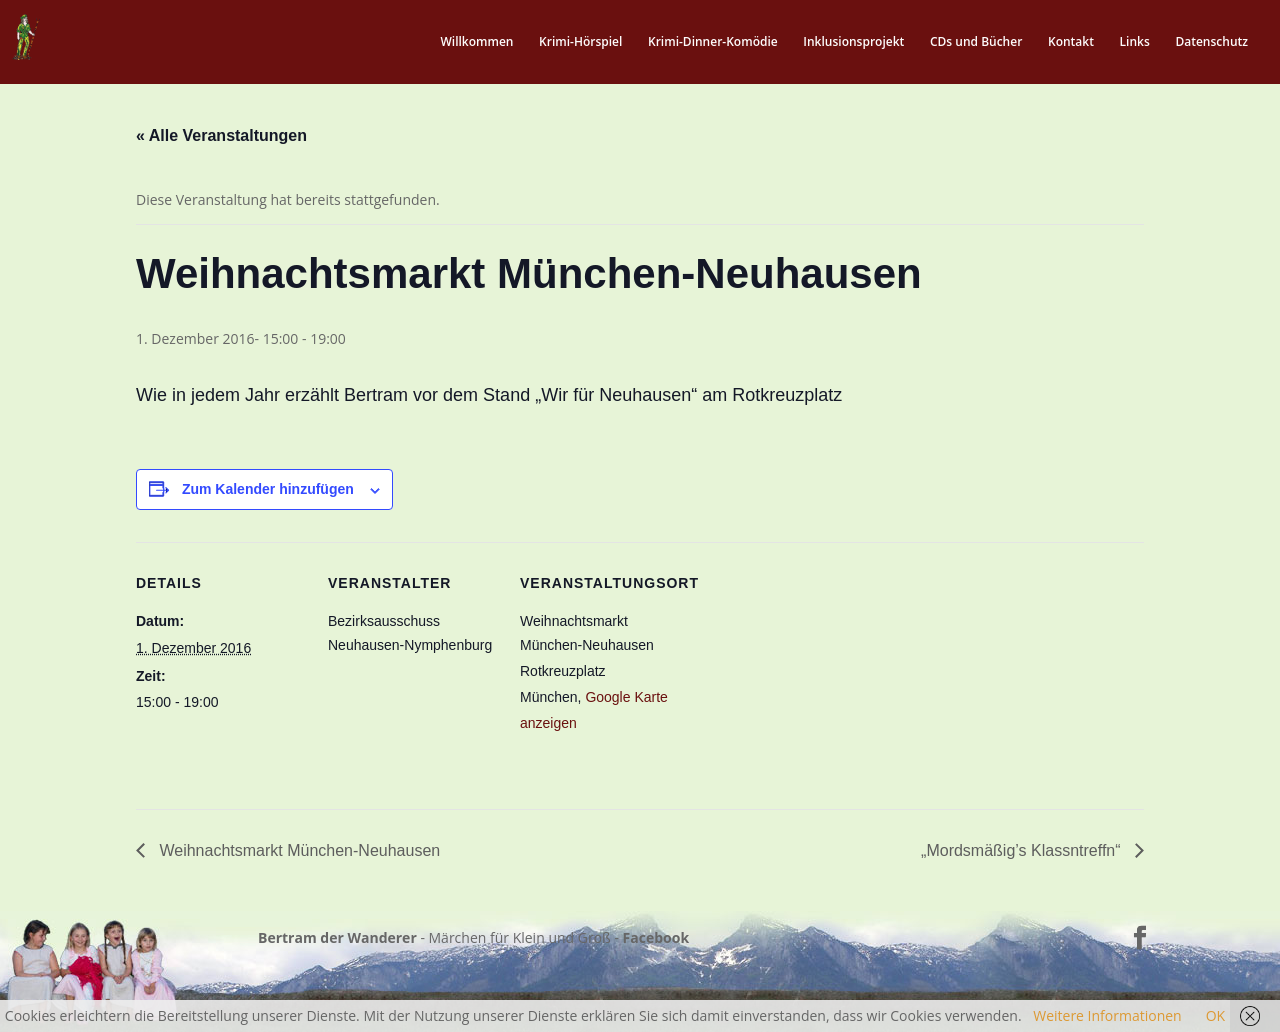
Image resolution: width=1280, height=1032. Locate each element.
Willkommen (476, 42)
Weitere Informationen (1107, 1015)
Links (1135, 42)
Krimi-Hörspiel (580, 42)
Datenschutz (1211, 42)
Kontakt (1071, 42)
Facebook (656, 937)
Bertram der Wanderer (337, 937)
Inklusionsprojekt (853, 42)
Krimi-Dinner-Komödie (713, 42)
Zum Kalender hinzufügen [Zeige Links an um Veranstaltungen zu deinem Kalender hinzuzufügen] (268, 489)
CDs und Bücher (976, 42)
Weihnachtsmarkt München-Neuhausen (297, 850)
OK (1215, 1015)
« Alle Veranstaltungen (221, 135)
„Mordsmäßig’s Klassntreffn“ (1023, 850)
